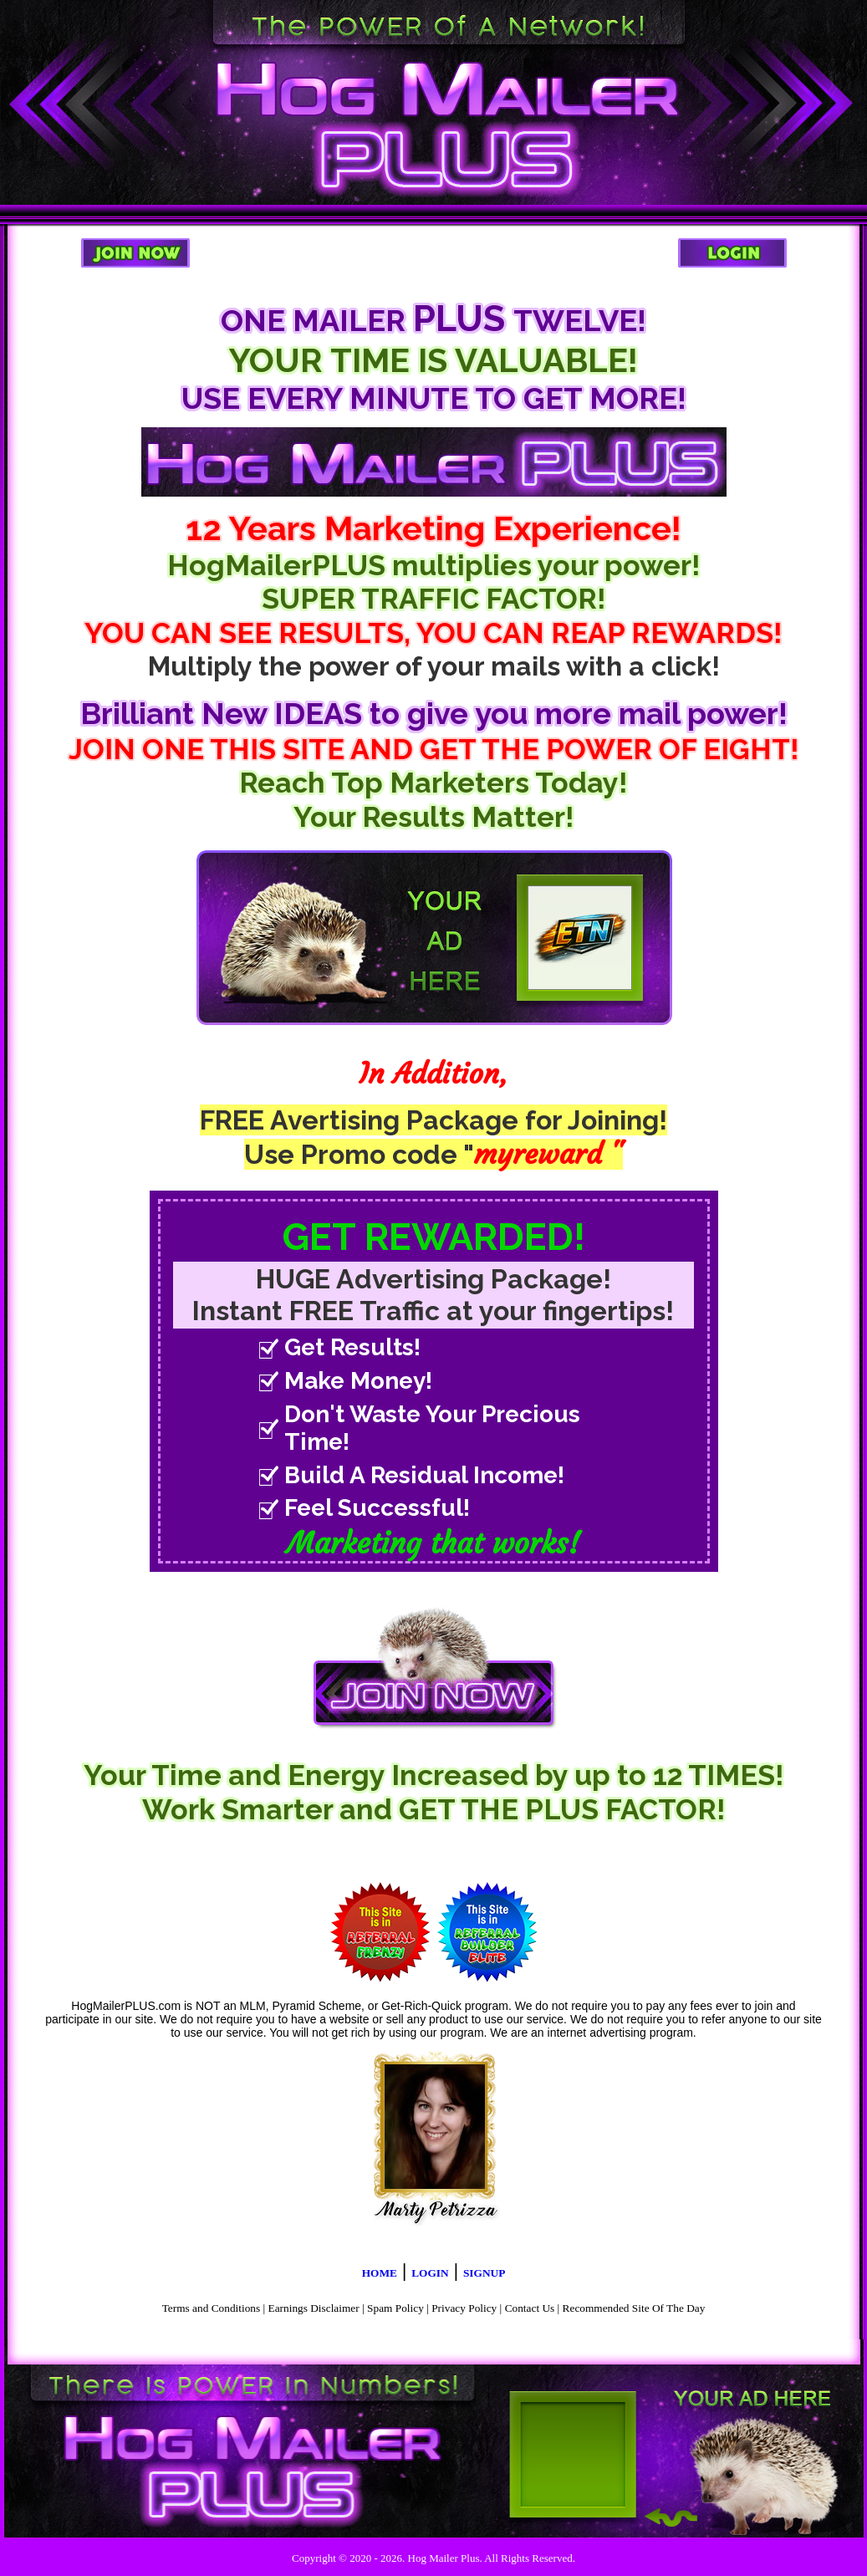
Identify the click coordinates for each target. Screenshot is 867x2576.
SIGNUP (484, 2273)
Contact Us (530, 2308)
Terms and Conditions (211, 2308)
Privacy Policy (464, 2308)
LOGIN (429, 2273)
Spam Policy (395, 2308)
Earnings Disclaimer (314, 2308)
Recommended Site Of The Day (634, 2308)
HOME (379, 2273)
